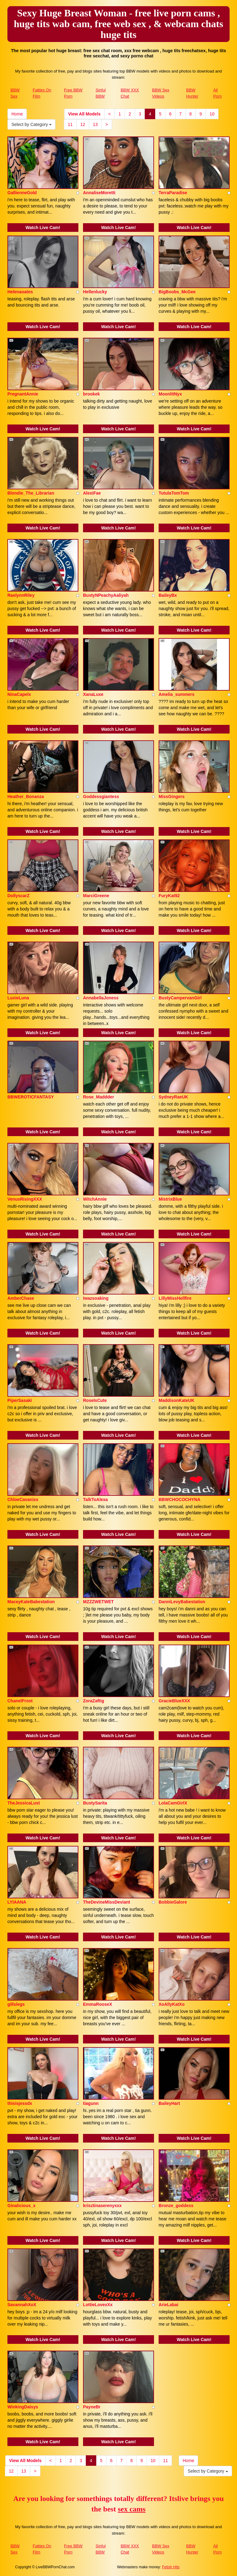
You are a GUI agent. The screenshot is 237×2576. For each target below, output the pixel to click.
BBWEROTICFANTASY (30, 1096)
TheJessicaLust (23, 1802)
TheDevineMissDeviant (106, 1902)
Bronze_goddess (176, 2205)
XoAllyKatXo (172, 2004)
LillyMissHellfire (175, 1298)
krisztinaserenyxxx (102, 2205)
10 (212, 113)
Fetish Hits (171, 2567)
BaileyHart (169, 2103)
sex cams (132, 2509)
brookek (91, 393)
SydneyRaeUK (173, 1096)
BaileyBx (168, 595)
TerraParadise (173, 192)
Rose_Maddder (98, 1096)
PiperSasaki (19, 1400)
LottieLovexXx (98, 2304)
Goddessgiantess (101, 796)
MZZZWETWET (98, 1601)
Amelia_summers (176, 694)
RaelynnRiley (21, 595)
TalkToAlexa (95, 1499)
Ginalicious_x (21, 2205)
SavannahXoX (21, 2304)
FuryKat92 (169, 895)
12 (82, 124)
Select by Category (31, 124)
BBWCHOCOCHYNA (179, 1499)
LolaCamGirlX (173, 1802)
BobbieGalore (173, 1902)
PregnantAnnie (22, 393)
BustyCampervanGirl (180, 997)
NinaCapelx (19, 694)
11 (70, 124)
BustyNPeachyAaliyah (106, 595)
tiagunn (91, 2103)
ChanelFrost (20, 1700)
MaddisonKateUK (176, 1400)
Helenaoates (20, 291)
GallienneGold (22, 192)
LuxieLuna (18, 997)
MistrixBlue (170, 1199)
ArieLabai (168, 2304)
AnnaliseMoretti (99, 192)
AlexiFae (92, 493)
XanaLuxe (93, 694)
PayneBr (92, 2406)
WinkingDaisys (22, 2406)
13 (95, 124)
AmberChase (20, 1298)
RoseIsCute (95, 1400)
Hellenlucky (95, 291)
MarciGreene (96, 895)
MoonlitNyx (170, 393)
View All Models (84, 113)
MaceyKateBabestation (31, 1601)
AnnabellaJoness (100, 997)
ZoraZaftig (93, 1700)
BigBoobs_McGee (177, 291)
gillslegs (16, 2004)
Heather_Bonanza (25, 796)
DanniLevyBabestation (182, 1601)
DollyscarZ (18, 895)
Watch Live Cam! (43, 227)
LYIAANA (16, 1902)
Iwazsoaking (95, 1298)
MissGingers (172, 796)
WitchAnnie (95, 1199)
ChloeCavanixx (22, 1499)
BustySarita (95, 1802)
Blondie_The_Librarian (30, 493)
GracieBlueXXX (174, 1700)
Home (17, 113)
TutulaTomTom (174, 493)
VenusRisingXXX (24, 1199)
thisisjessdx (19, 2103)
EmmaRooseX (97, 2004)
